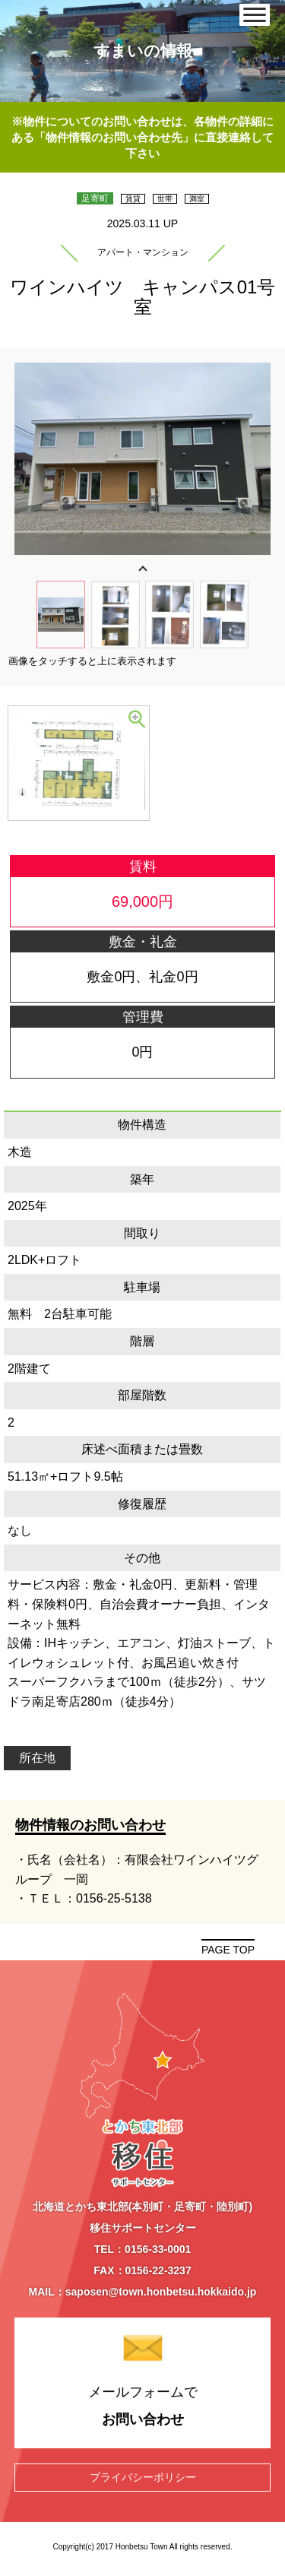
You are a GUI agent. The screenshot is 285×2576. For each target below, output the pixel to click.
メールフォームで (142, 2407)
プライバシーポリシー (143, 2476)
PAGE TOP (228, 1950)
